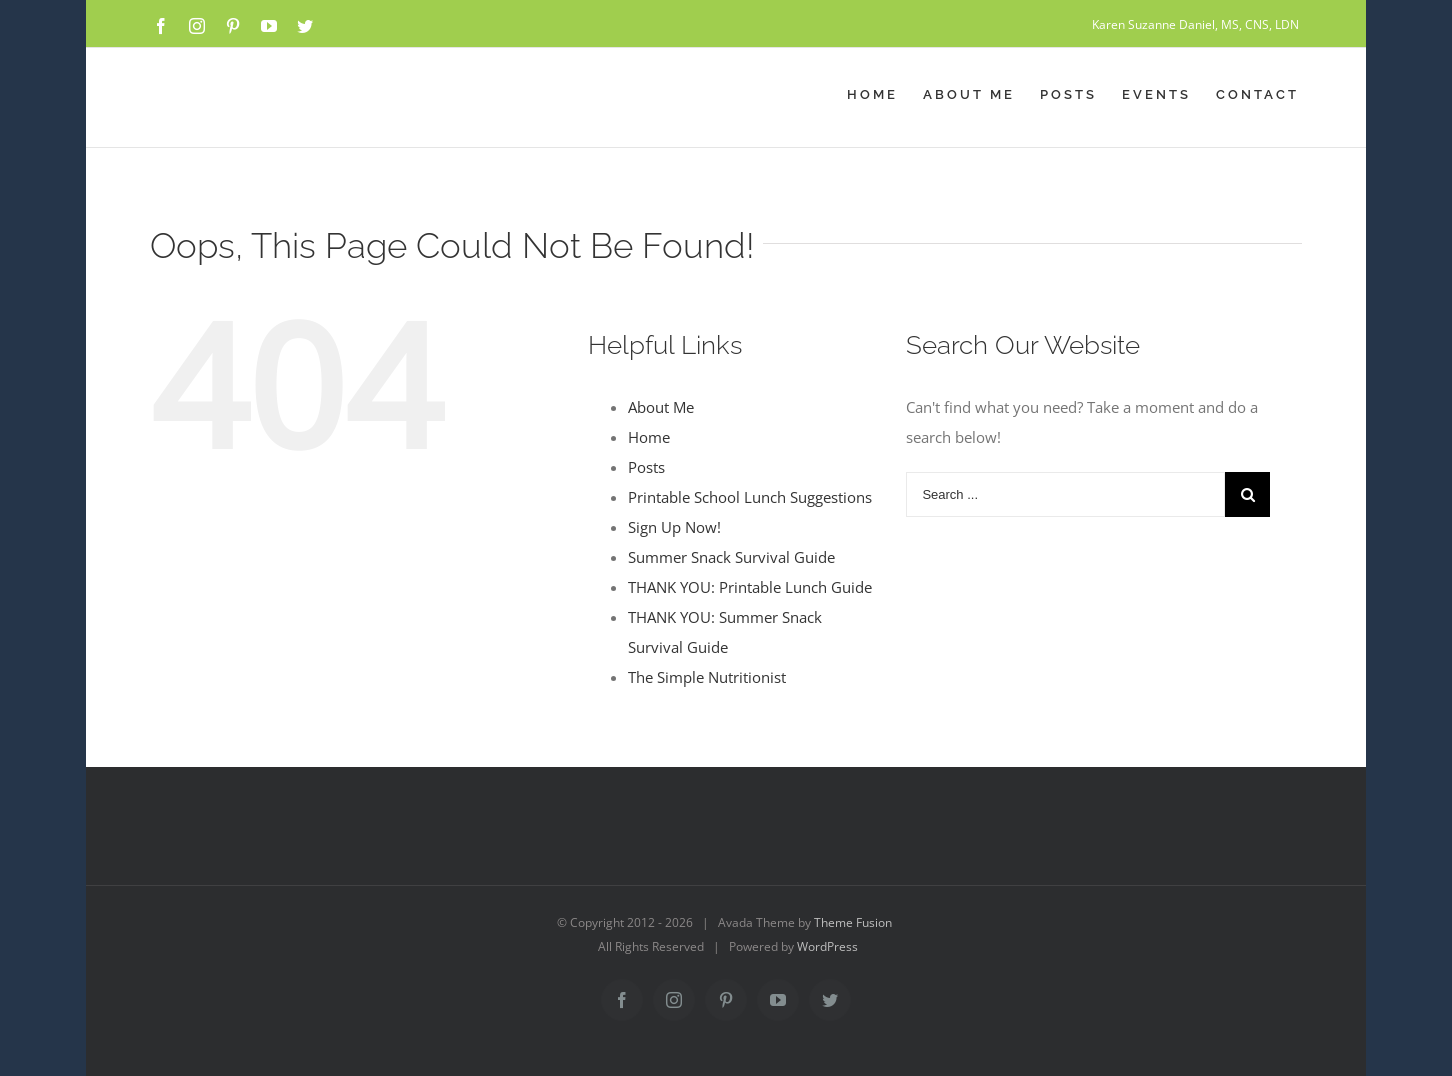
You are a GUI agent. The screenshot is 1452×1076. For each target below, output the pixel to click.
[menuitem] (885, 95)
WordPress (827, 946)
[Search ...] (1065, 494)
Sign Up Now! (674, 527)
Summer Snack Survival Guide (731, 557)
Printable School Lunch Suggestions (750, 497)
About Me (661, 407)
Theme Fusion (853, 922)
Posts (646, 467)
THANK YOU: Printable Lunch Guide (750, 587)
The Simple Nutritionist (707, 677)
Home (649, 437)
